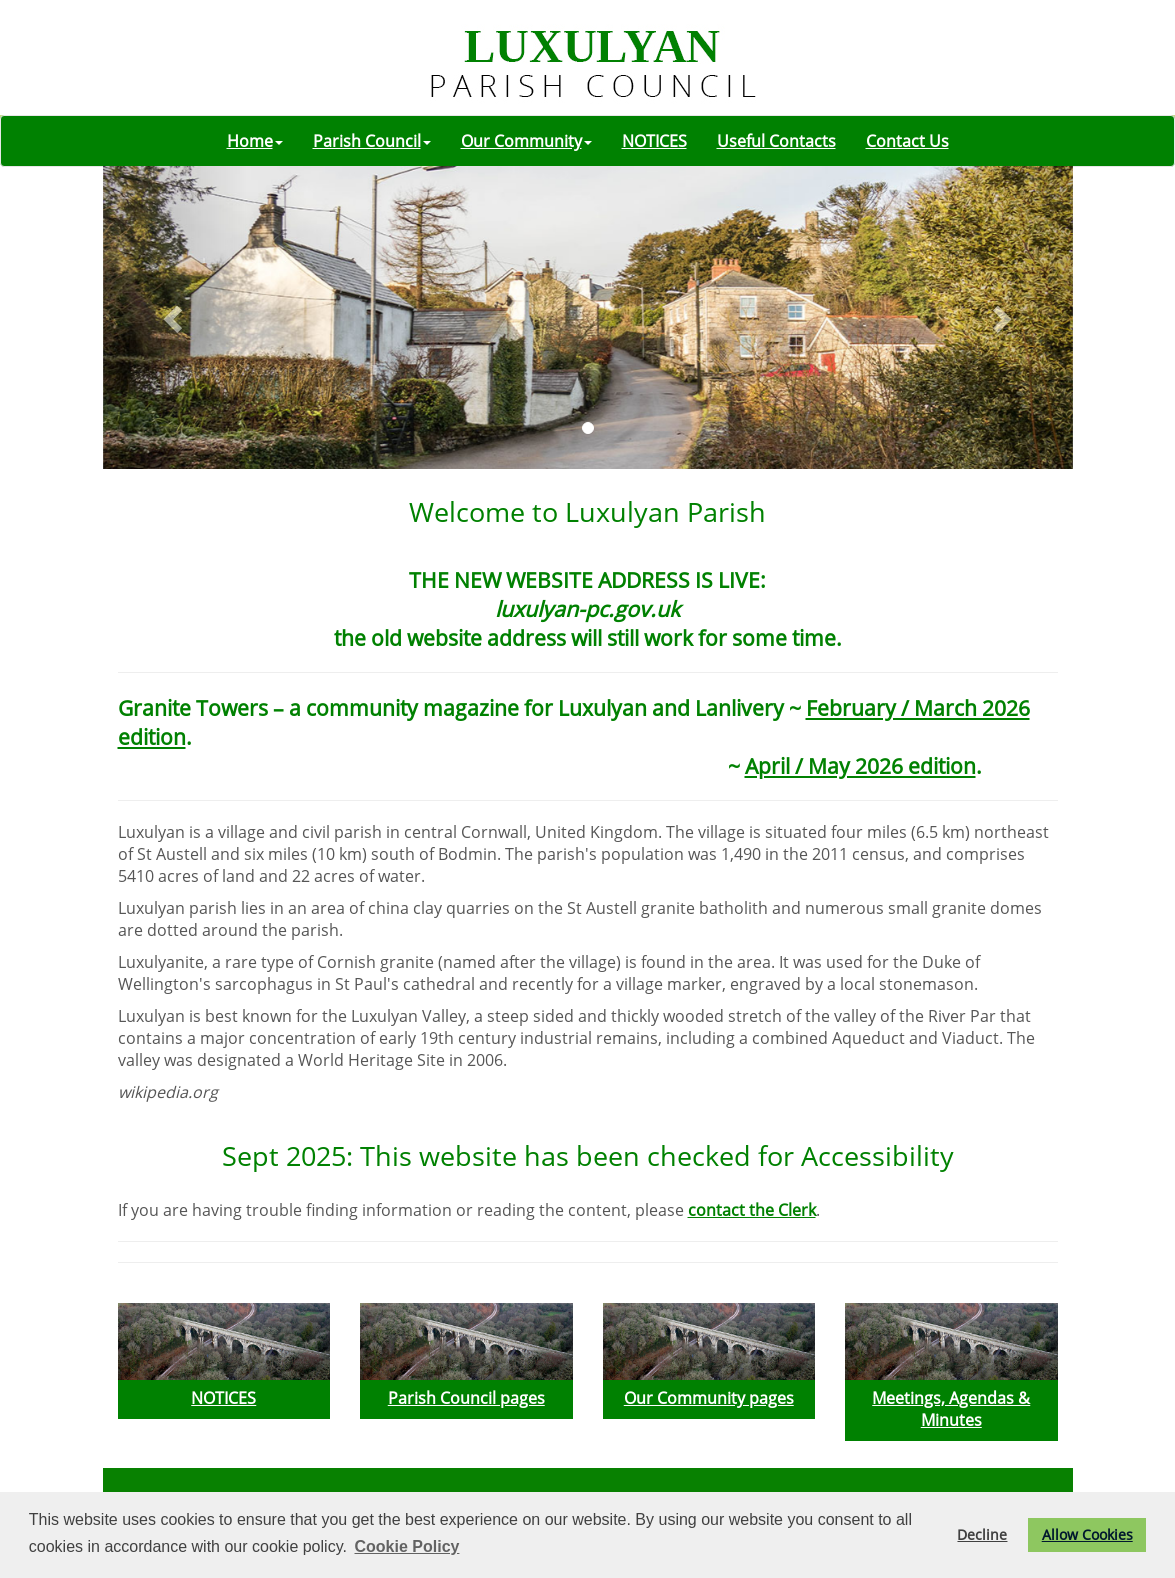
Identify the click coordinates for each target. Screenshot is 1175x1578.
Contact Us (907, 141)
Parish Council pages (466, 1398)
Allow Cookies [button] (1087, 1534)
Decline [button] (982, 1534)
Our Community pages (709, 1398)
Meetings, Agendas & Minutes (951, 1409)
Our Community (526, 141)
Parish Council (372, 141)
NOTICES (654, 141)
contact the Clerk (752, 1210)
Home (255, 141)
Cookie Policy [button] (407, 1546)
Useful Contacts (776, 141)
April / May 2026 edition (860, 765)
